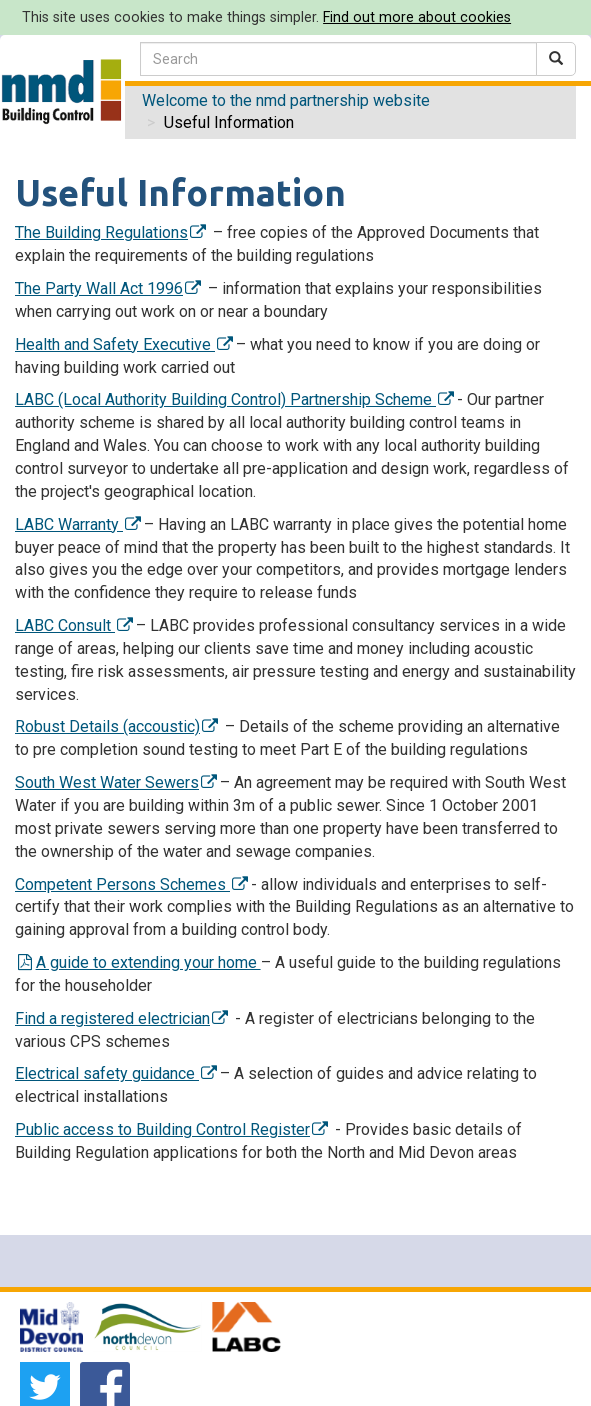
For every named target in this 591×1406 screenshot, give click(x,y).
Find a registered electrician (112, 1018)
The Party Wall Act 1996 (99, 288)
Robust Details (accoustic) (107, 726)
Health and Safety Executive (115, 344)
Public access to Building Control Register (162, 1129)
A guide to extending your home (148, 962)
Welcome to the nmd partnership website (286, 100)
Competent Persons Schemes (122, 884)
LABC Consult (65, 625)
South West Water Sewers (107, 782)
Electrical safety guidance (107, 1073)
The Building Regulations (101, 232)
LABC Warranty (69, 524)
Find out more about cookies (417, 17)
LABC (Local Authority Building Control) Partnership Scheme (225, 399)
